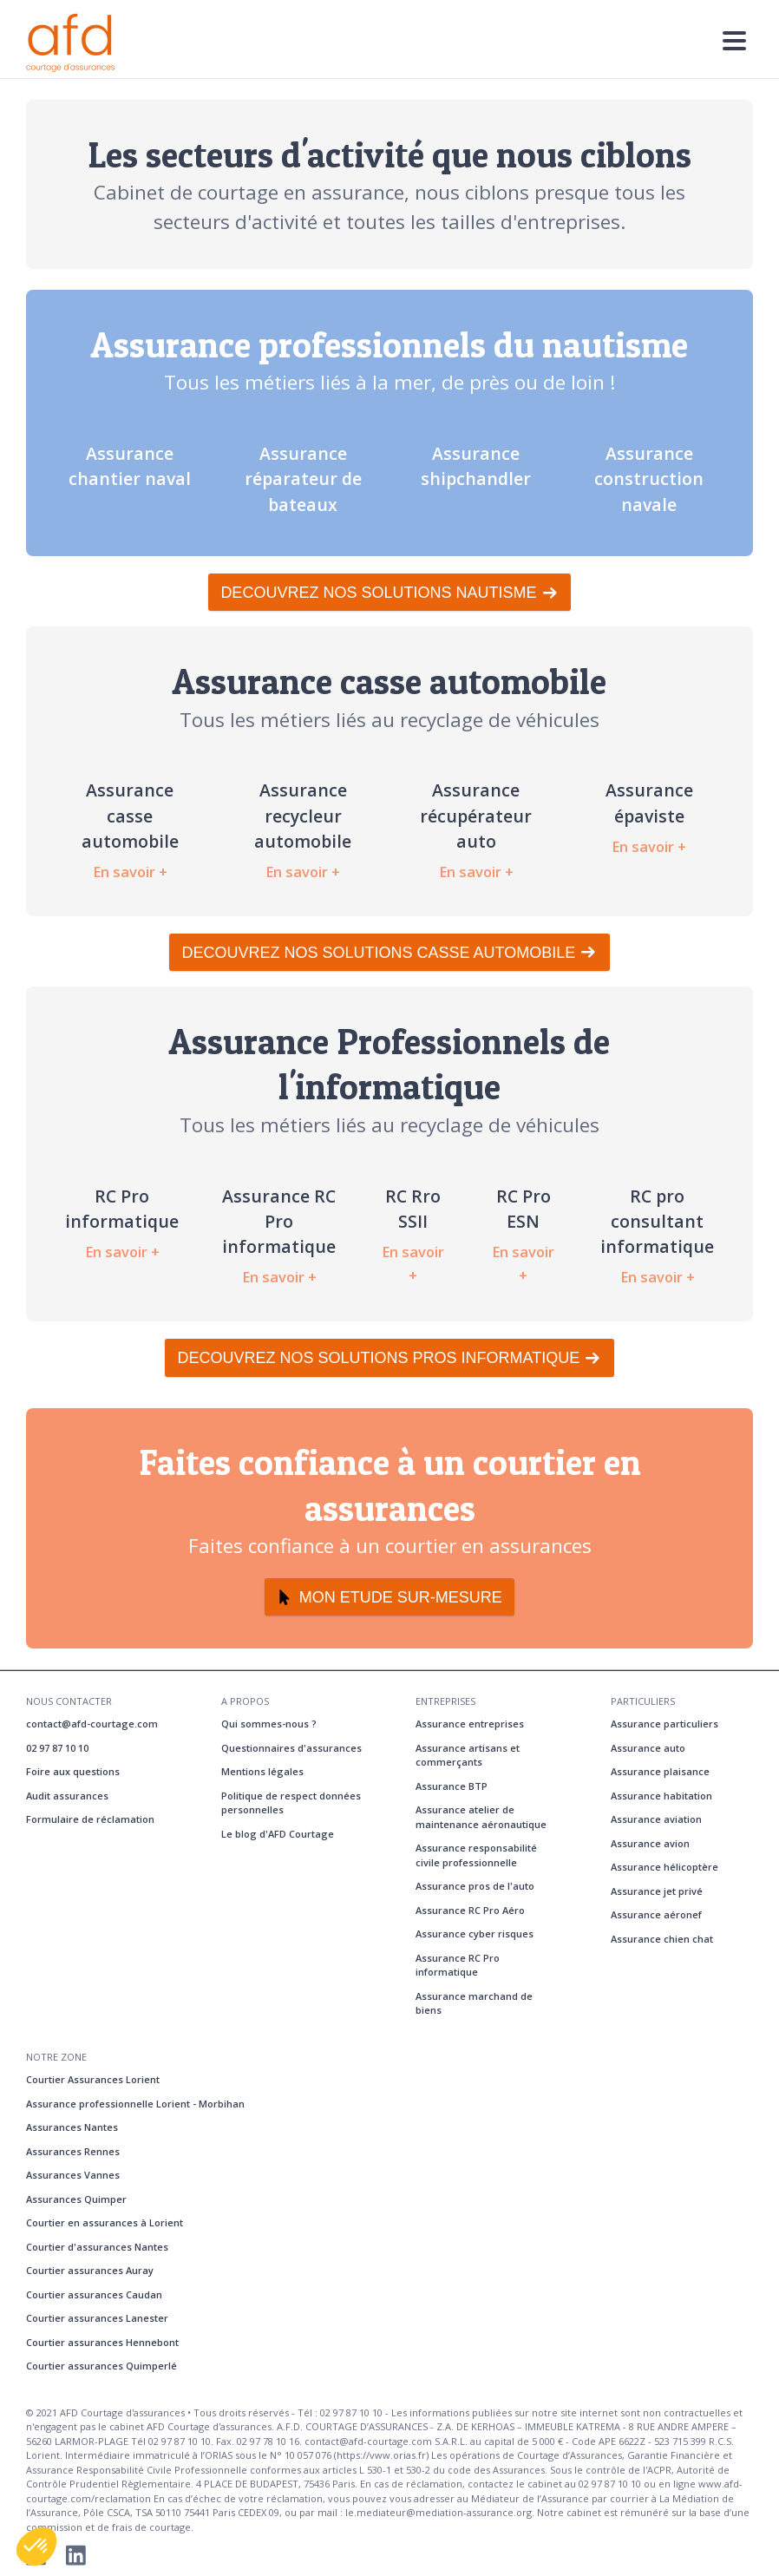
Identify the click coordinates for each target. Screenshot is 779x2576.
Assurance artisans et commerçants (468, 1755)
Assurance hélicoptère (664, 1866)
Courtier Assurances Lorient (93, 2079)
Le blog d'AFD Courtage (277, 1833)
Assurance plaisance (660, 1771)
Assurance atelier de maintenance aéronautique (481, 1817)
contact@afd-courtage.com (92, 1723)
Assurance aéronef (656, 1914)
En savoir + (130, 872)
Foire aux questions (73, 1771)
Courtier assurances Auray (90, 2270)
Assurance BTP (452, 1786)
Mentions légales (262, 1771)
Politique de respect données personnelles (291, 1803)
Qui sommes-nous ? (269, 1723)
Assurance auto (648, 1747)
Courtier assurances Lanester (97, 2317)
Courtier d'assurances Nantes (97, 2246)
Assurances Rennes (73, 2151)
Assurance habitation (661, 1795)
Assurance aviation (656, 1818)
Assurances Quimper (76, 2199)
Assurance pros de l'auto (475, 1885)
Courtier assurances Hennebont (102, 2342)
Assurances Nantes (72, 2127)
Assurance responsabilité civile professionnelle (476, 1855)
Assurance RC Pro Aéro (470, 1910)
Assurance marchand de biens (474, 2003)
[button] (36, 2546)
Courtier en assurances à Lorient (104, 2222)
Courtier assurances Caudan (94, 2294)
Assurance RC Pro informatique (458, 1965)
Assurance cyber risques (475, 1933)
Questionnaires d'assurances (291, 1747)
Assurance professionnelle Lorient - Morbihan (135, 2103)
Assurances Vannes (73, 2174)
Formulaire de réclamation (90, 1818)
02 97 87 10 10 (57, 1747)
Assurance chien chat (662, 1938)
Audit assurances (67, 1795)
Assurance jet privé (657, 1891)
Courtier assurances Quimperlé (101, 2365)
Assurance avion (650, 1843)
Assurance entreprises (470, 1723)
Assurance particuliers (664, 1723)
